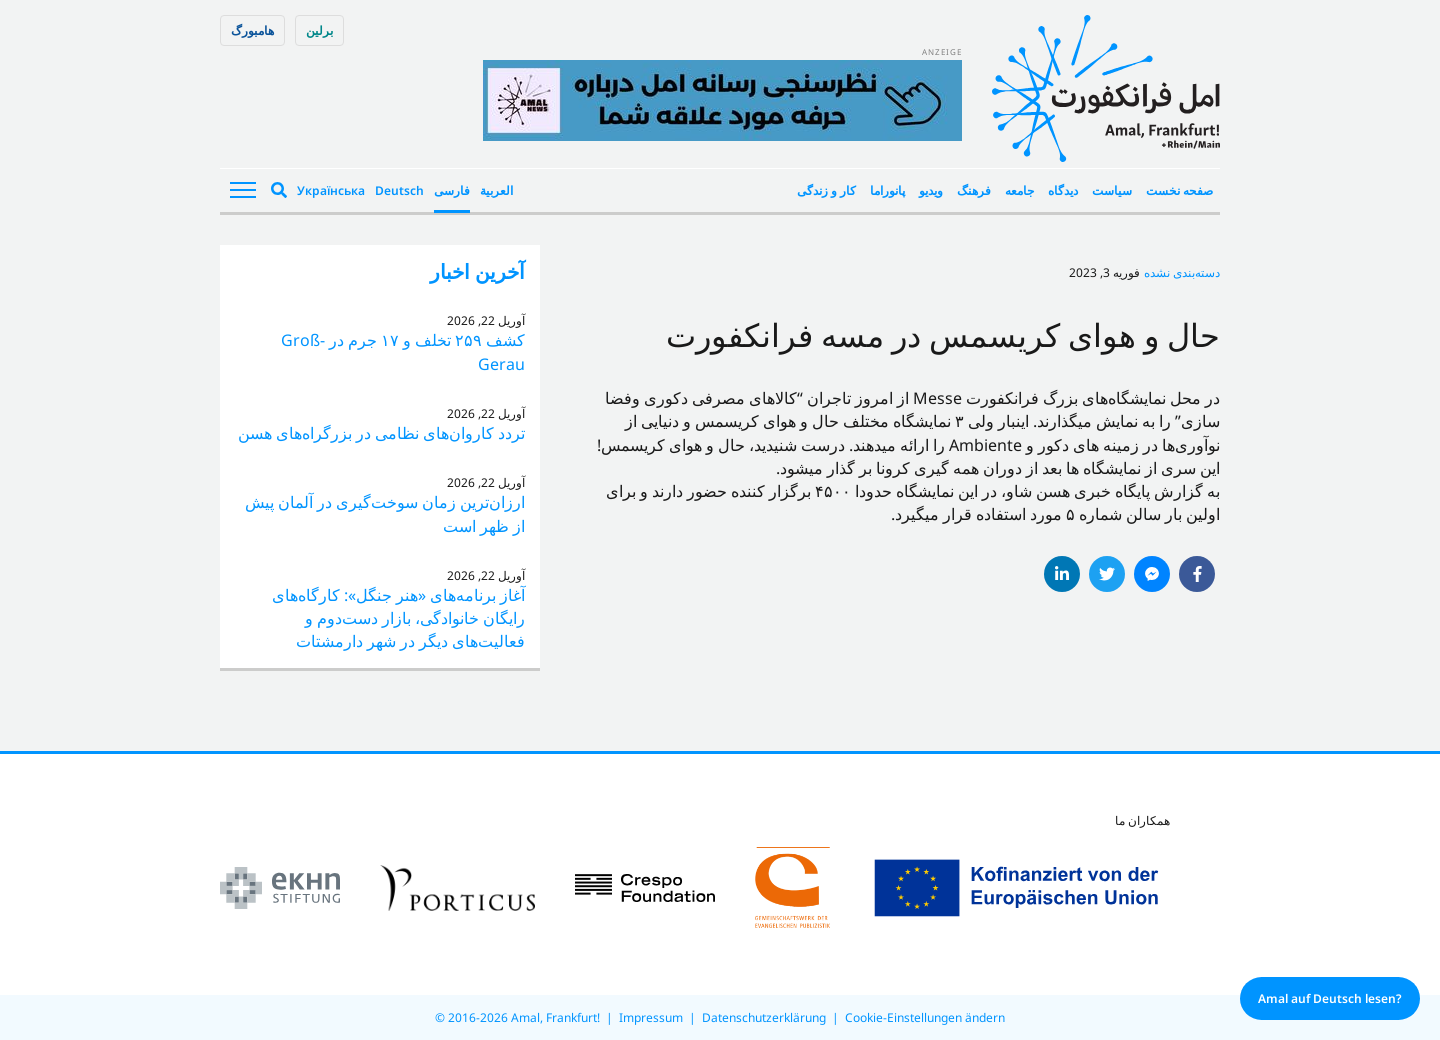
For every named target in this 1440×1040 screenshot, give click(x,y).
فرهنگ (974, 190)
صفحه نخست (1179, 190)
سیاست (1112, 190)
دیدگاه (1063, 190)
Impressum (651, 1017)
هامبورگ (252, 30)
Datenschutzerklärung (764, 1017)
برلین (319, 30)
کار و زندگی (826, 190)
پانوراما (887, 190)
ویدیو (931, 190)
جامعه (1019, 190)
